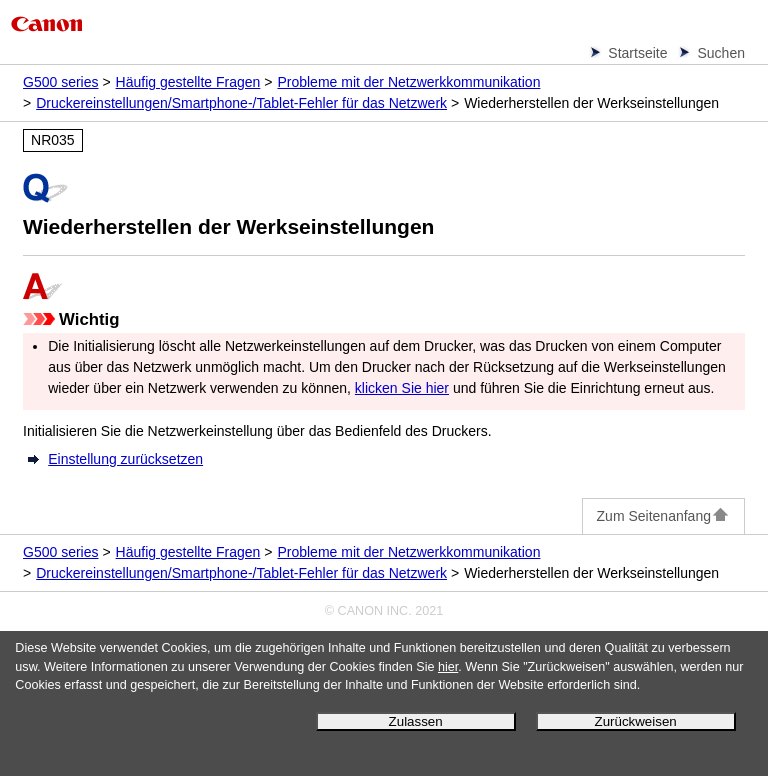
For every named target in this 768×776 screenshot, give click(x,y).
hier (448, 667)
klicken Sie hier (402, 388)
